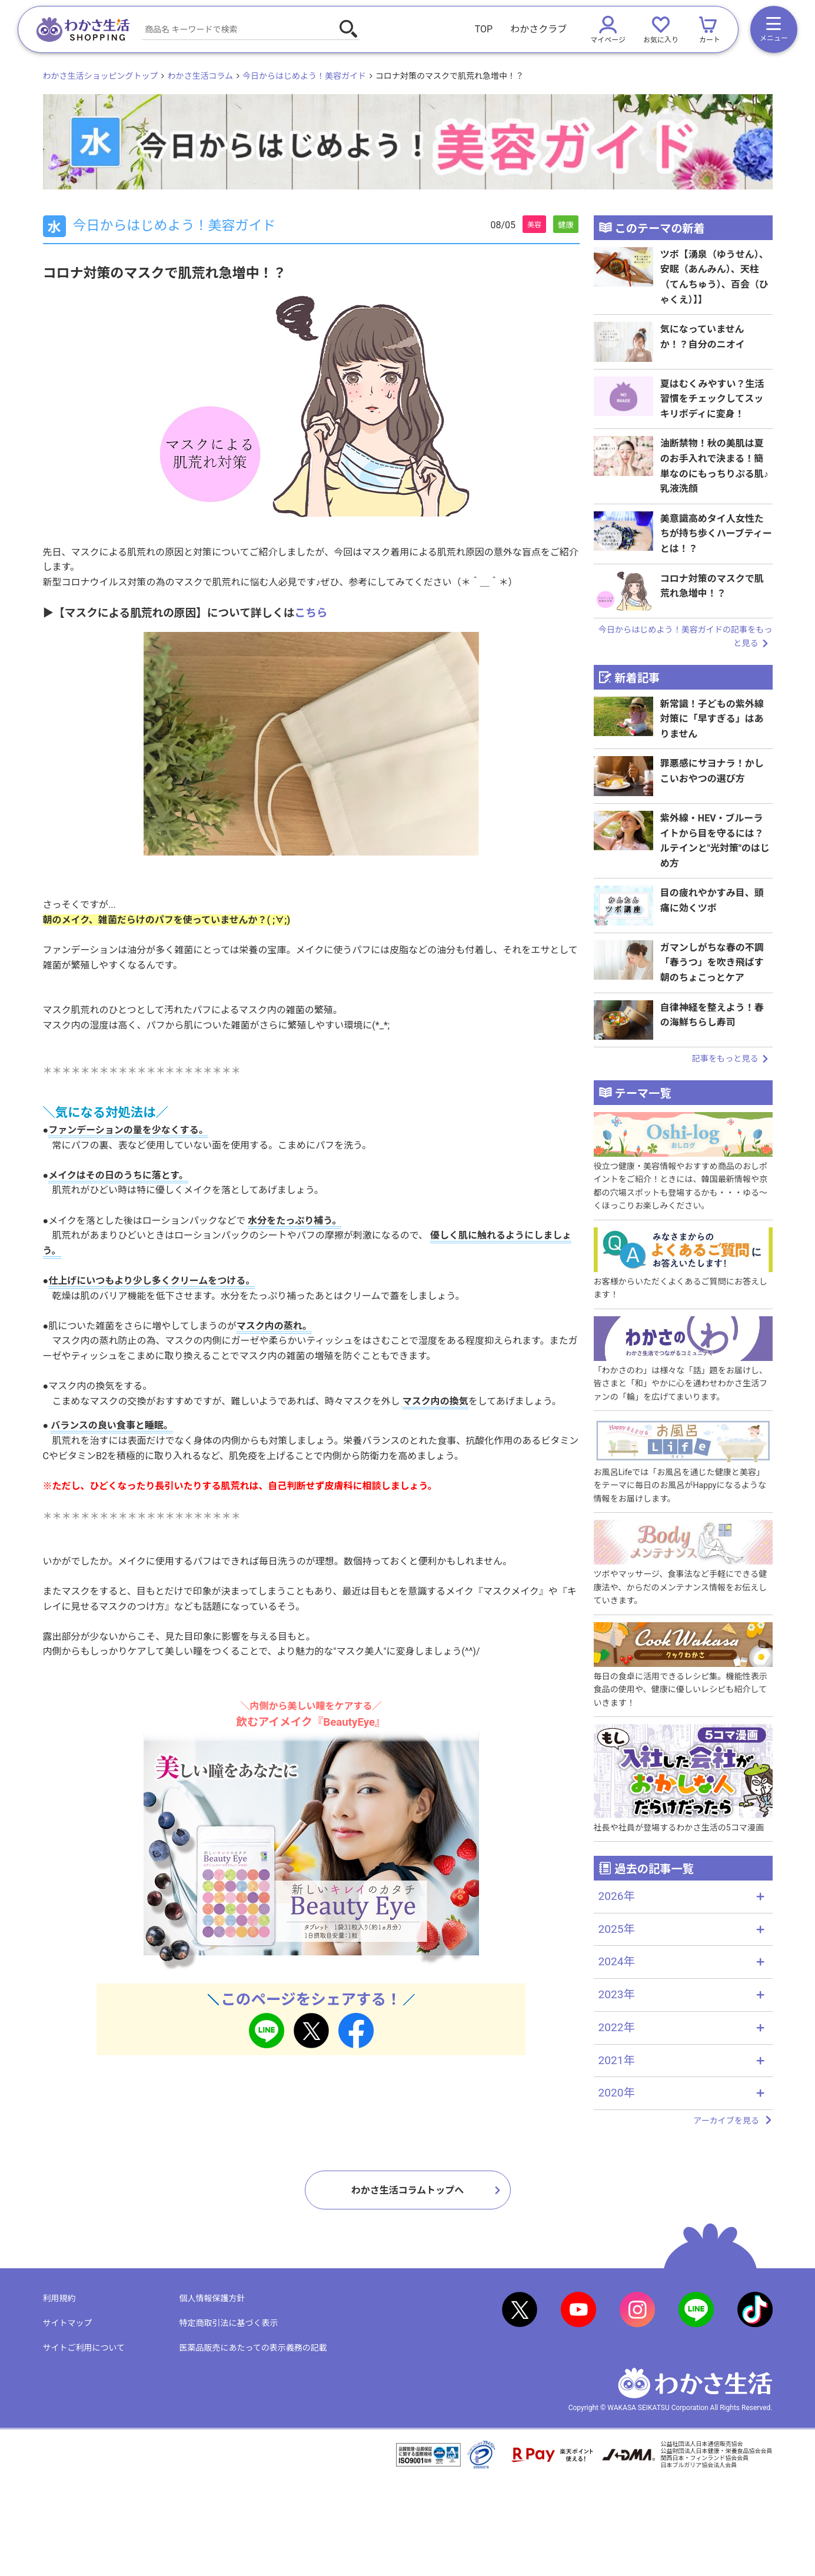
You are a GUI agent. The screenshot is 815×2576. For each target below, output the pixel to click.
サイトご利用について (84, 2347)
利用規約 (59, 2298)
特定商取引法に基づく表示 (228, 2323)
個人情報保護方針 (212, 2298)
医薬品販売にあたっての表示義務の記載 (253, 2347)
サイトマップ (67, 2323)
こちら (310, 613)
